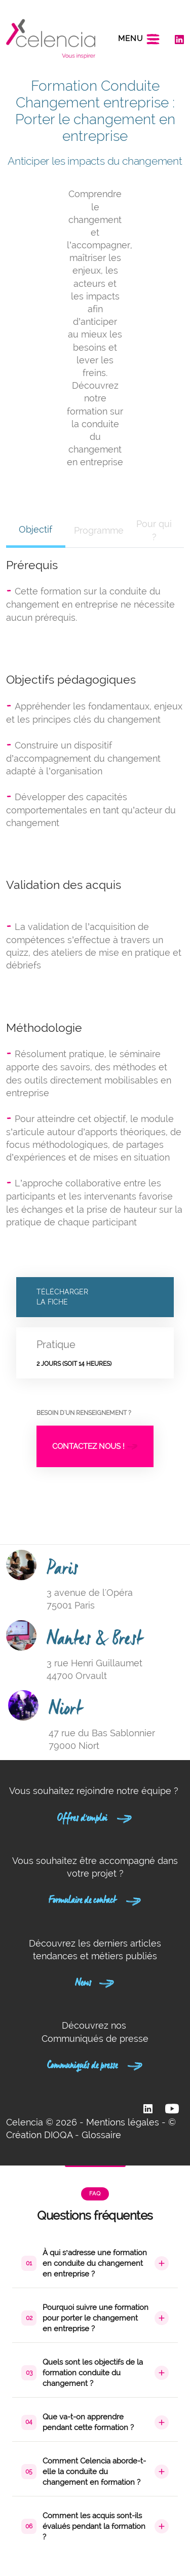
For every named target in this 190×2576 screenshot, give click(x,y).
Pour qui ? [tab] (154, 530)
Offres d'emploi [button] (95, 1816)
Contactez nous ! (95, 1446)
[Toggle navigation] (139, 39)
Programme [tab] (99, 530)
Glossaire (101, 2135)
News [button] (95, 1981)
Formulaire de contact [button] (95, 1898)
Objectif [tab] (35, 529)
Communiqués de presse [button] (95, 2064)
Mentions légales (122, 2122)
